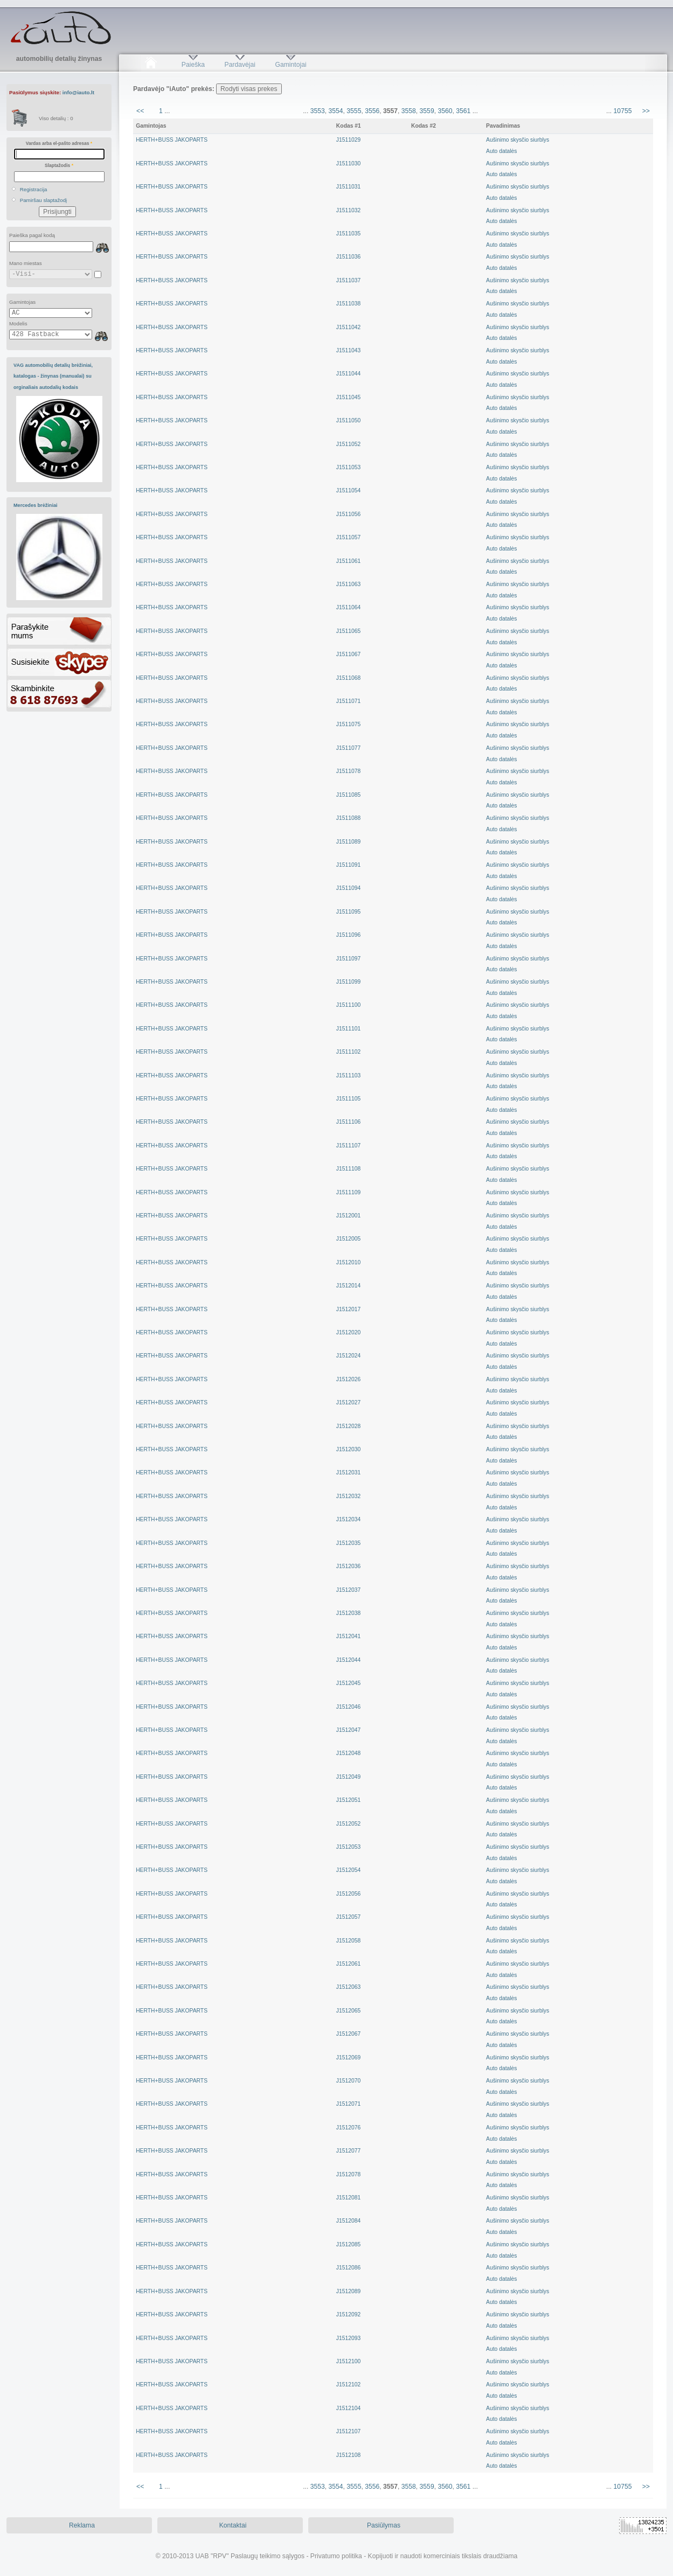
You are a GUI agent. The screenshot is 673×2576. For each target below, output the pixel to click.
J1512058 (348, 1941)
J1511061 (348, 561)
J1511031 (348, 187)
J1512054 (348, 1870)
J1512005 (348, 1239)
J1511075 (348, 724)
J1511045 (348, 397)
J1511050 (348, 420)
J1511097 (348, 959)
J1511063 (348, 584)
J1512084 (348, 2221)
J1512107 (348, 2431)
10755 (623, 111)
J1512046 (348, 1707)
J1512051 (348, 1800)
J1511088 (348, 818)
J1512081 (348, 2198)
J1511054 (348, 490)
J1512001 (348, 1216)
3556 (372, 111)
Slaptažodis (59, 165)
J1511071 (348, 701)
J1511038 (348, 304)
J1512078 (348, 2174)
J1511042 (348, 327)
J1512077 (348, 2151)
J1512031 (348, 1472)
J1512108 (348, 2455)
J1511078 (348, 771)
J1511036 (348, 257)
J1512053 (348, 1847)
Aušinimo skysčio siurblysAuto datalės (517, 145)
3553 (317, 111)
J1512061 (348, 1964)
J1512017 (348, 1309)
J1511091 (348, 865)
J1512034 (348, 1519)
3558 (408, 111)
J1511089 (348, 842)
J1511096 (348, 935)
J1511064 (348, 607)
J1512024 (348, 1356)
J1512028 (348, 1426)
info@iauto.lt (78, 92)
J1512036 (348, 1566)
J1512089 (348, 2291)
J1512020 (348, 1332)
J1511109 (348, 1192)
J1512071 (348, 2104)
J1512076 (348, 2128)
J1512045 (348, 1683)
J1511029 (348, 140)
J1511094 (348, 888)
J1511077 (348, 748)
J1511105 (348, 1099)
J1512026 (348, 1379)
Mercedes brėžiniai (35, 505)
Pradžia (151, 64)
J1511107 (348, 1145)
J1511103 (348, 1075)
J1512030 (348, 1449)
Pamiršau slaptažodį (43, 200)
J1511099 (348, 982)
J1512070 (348, 2081)
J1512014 (348, 1286)
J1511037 (348, 280)
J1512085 (348, 2244)
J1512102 (348, 2384)
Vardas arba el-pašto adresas (59, 143)
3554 (336, 111)
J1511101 (348, 1029)
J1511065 (348, 631)
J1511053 (348, 467)
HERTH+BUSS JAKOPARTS (171, 140)
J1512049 (348, 1777)
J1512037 (348, 1590)
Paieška (193, 64)
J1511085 (348, 795)
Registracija (33, 189)
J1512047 (348, 1730)
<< (140, 111)
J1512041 (348, 1636)
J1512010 (348, 1262)
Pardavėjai (240, 64)
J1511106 (348, 1122)
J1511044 (348, 374)
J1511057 (348, 537)
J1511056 (348, 514)
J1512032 (348, 1496)
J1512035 (348, 1543)
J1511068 (348, 678)
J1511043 (348, 350)
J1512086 (348, 2268)
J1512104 (348, 2408)
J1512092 (348, 2314)
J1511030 (348, 163)
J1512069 (348, 2057)
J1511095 (348, 912)
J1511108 (348, 1169)
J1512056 (348, 1894)
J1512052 (348, 1824)
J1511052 (348, 444)
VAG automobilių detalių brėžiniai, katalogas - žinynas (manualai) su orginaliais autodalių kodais (53, 376)
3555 (353, 111)
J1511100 (348, 1005)
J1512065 (348, 2011)
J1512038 (348, 1613)
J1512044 (348, 1660)
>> (646, 111)
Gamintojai (290, 64)
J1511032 (348, 210)
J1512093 (348, 2338)
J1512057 (348, 1917)
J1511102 (348, 1052)
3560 (445, 111)
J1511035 (348, 233)
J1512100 (348, 2361)
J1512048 (348, 1753)
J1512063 (348, 1987)
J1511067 (348, 654)
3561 (463, 111)
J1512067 (348, 2034)
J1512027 (348, 1402)
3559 (427, 111)
